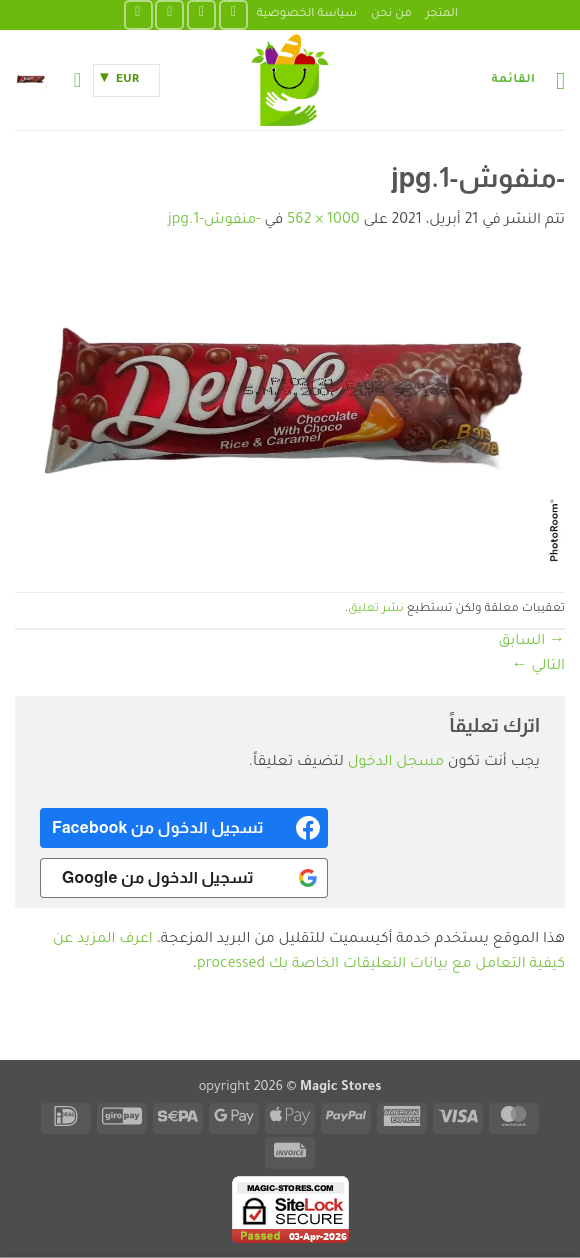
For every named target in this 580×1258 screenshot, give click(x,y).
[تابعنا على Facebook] (233, 14)
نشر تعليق (376, 609)
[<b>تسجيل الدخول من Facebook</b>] (184, 828)
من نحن (391, 14)
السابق (532, 642)
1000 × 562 (323, 221)
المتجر (442, 14)
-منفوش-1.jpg (214, 221)
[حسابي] (71, 80)
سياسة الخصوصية (307, 14)
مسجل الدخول (396, 763)
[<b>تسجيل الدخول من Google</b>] (184, 878)
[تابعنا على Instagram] (201, 14)
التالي (538, 667)
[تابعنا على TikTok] (169, 14)
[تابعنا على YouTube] (138, 14)
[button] (528, 80)
